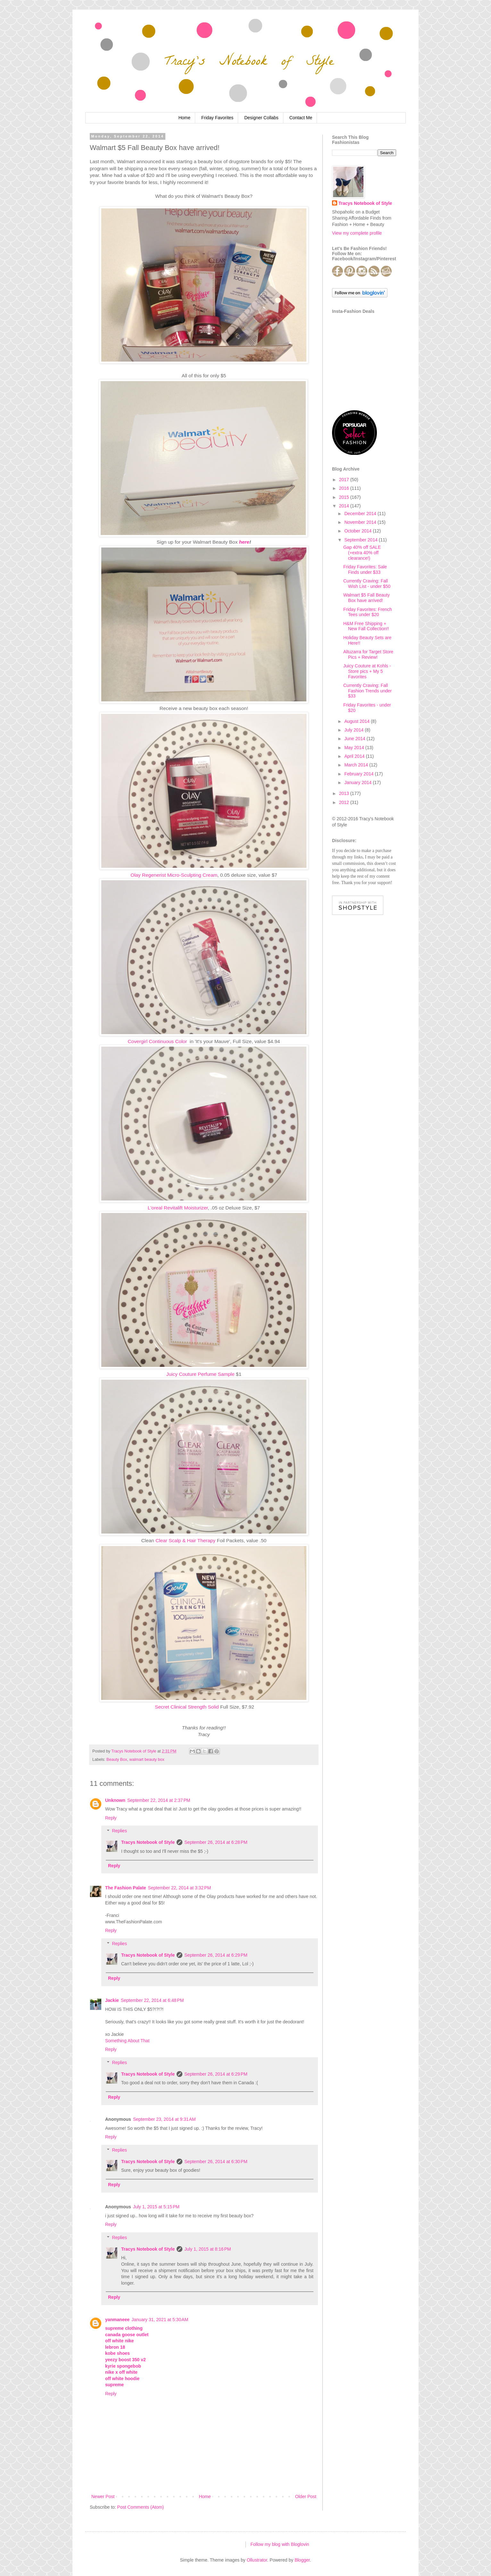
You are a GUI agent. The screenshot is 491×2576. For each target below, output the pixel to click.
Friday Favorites (217, 117)
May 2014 (354, 747)
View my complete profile (357, 233)
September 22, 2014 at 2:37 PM (158, 1800)
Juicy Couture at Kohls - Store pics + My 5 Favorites (367, 671)
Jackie (112, 2000)
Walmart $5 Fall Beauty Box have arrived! (366, 597)
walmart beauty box (146, 1759)
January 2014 (358, 782)
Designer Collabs (261, 117)
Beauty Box (116, 1759)
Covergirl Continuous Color (158, 1041)
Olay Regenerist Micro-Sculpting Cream (173, 875)
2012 (344, 802)
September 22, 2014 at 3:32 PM (179, 1887)
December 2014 (361, 513)
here (244, 542)
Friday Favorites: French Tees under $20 (367, 612)
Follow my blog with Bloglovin (280, 2544)
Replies (119, 1831)
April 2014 (355, 756)
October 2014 (358, 530)
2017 (344, 479)
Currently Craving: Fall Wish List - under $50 (366, 583)
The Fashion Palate (125, 1887)
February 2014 (359, 773)
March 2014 (356, 764)
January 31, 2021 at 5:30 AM (159, 2319)
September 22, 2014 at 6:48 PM (152, 2000)
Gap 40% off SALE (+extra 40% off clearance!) (362, 553)
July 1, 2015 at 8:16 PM (207, 2249)
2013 (344, 793)
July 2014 (354, 729)
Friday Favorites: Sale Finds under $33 (365, 569)
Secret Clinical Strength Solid (187, 1707)
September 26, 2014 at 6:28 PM (215, 1842)
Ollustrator (257, 2560)
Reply (111, 1817)
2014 (344, 505)
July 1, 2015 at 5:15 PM (156, 2206)
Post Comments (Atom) (140, 2507)
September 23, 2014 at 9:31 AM (164, 2119)
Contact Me (300, 117)
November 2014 (361, 522)
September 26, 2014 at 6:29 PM (215, 1955)
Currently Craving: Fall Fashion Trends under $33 (367, 691)
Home (184, 117)
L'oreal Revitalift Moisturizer (178, 1207)
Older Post (305, 2496)
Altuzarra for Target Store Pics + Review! (368, 654)
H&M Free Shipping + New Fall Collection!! (366, 626)
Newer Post (102, 2496)
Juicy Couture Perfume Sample (200, 1374)
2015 (344, 497)
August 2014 (357, 721)
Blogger (302, 2560)
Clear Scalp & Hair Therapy (185, 1540)
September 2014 (361, 539)
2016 (344, 488)
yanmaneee (117, 2319)
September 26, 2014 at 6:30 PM (215, 2161)
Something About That (127, 2040)
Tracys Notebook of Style (148, 1842)
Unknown (115, 1800)
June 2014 (355, 738)
